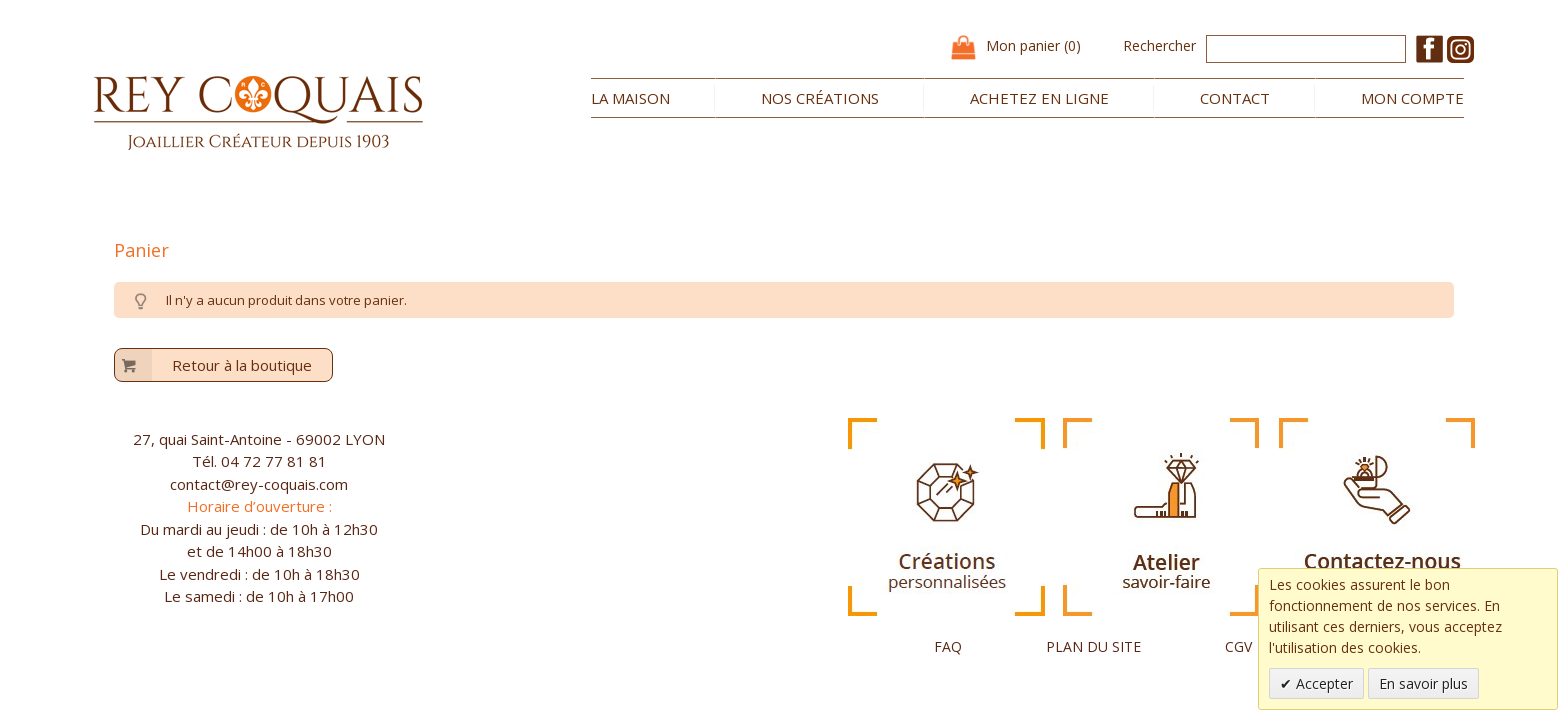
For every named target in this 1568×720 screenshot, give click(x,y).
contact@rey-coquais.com (259, 484)
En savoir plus (1423, 683)
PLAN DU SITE (1093, 646)
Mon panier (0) (1033, 45)
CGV (1238, 646)
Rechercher (1159, 45)
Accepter (1322, 683)
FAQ (948, 646)
